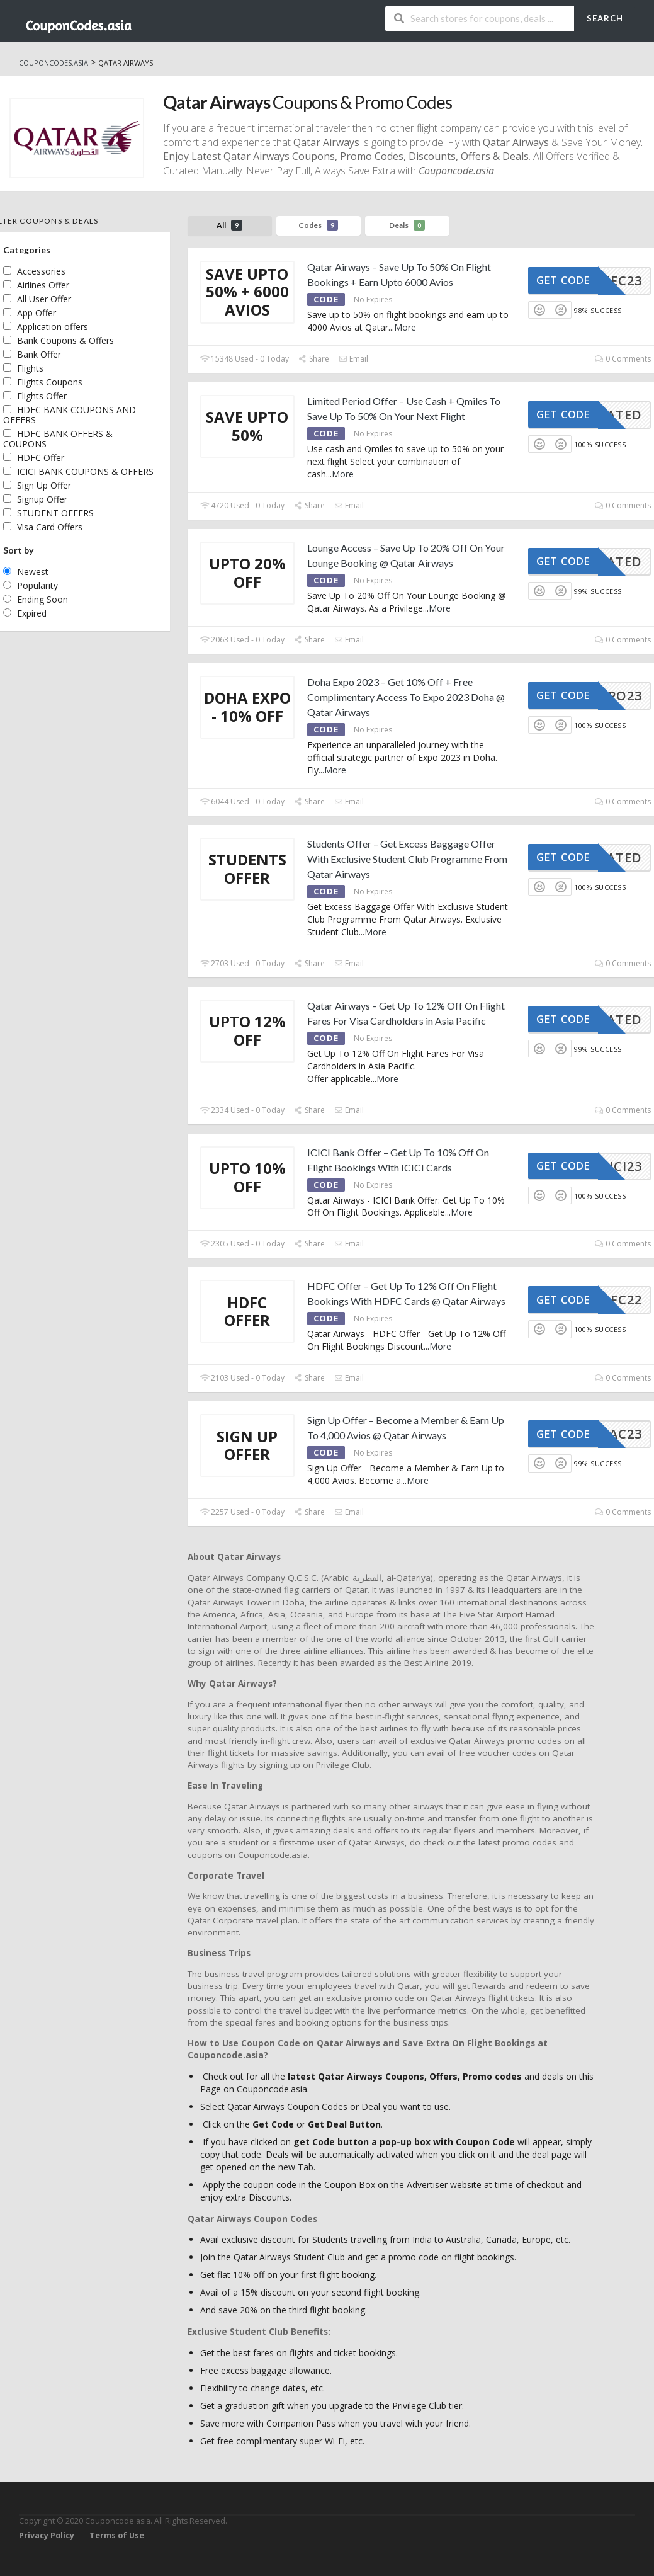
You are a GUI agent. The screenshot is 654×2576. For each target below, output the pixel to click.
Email (353, 358)
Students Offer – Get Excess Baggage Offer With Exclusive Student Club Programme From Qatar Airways (407, 859)
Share (313, 358)
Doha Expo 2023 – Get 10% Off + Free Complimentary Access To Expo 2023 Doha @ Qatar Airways (406, 697)
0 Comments (623, 358)
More (405, 327)
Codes (318, 225)
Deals (407, 225)
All (229, 225)
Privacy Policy (46, 2535)
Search (605, 18)
